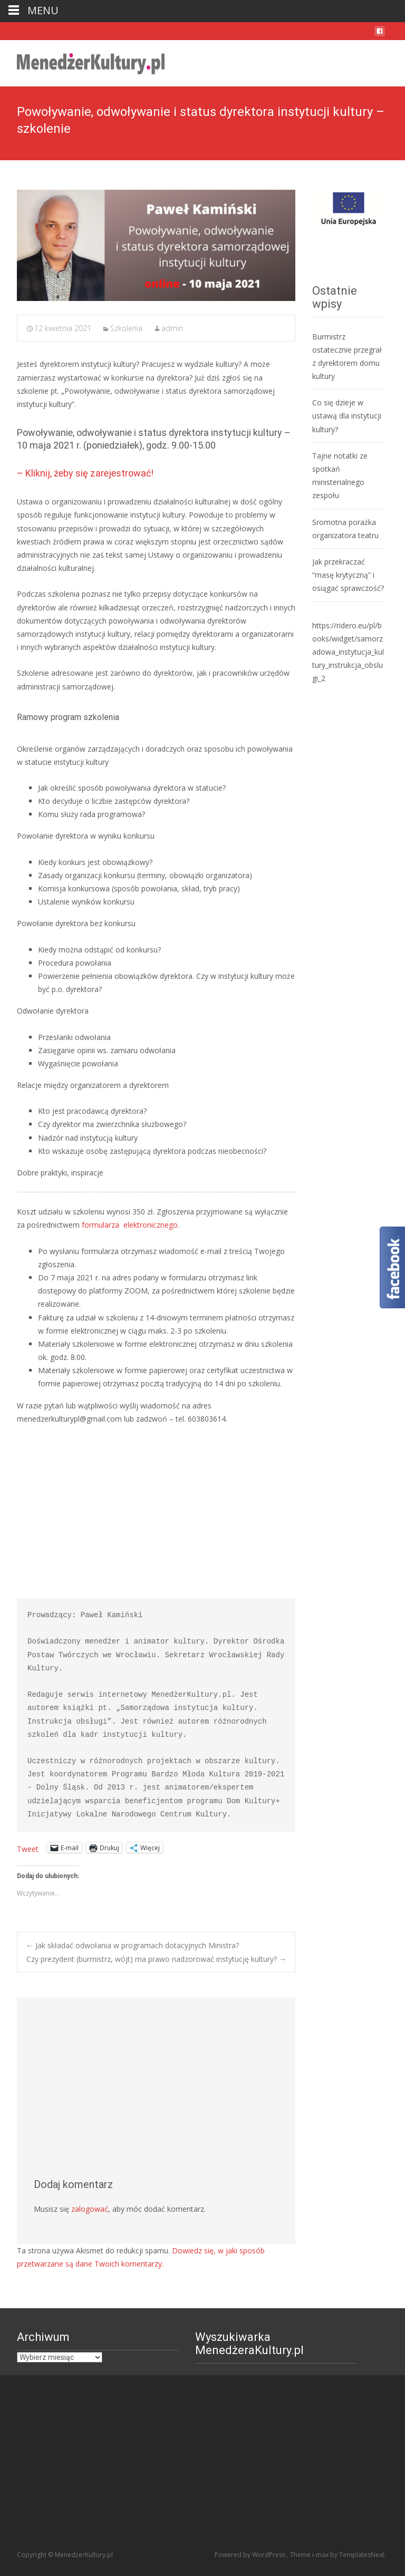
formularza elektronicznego (129, 1225)
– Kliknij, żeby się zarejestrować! (85, 473)
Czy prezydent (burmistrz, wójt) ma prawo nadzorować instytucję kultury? (156, 1959)
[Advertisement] (156, 1512)
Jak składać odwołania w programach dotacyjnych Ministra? (132, 1945)
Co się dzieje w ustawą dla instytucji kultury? (346, 415)
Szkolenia (126, 328)
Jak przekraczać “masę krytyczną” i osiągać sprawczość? (348, 575)
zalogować (89, 2209)
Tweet (27, 1848)
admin (172, 328)
